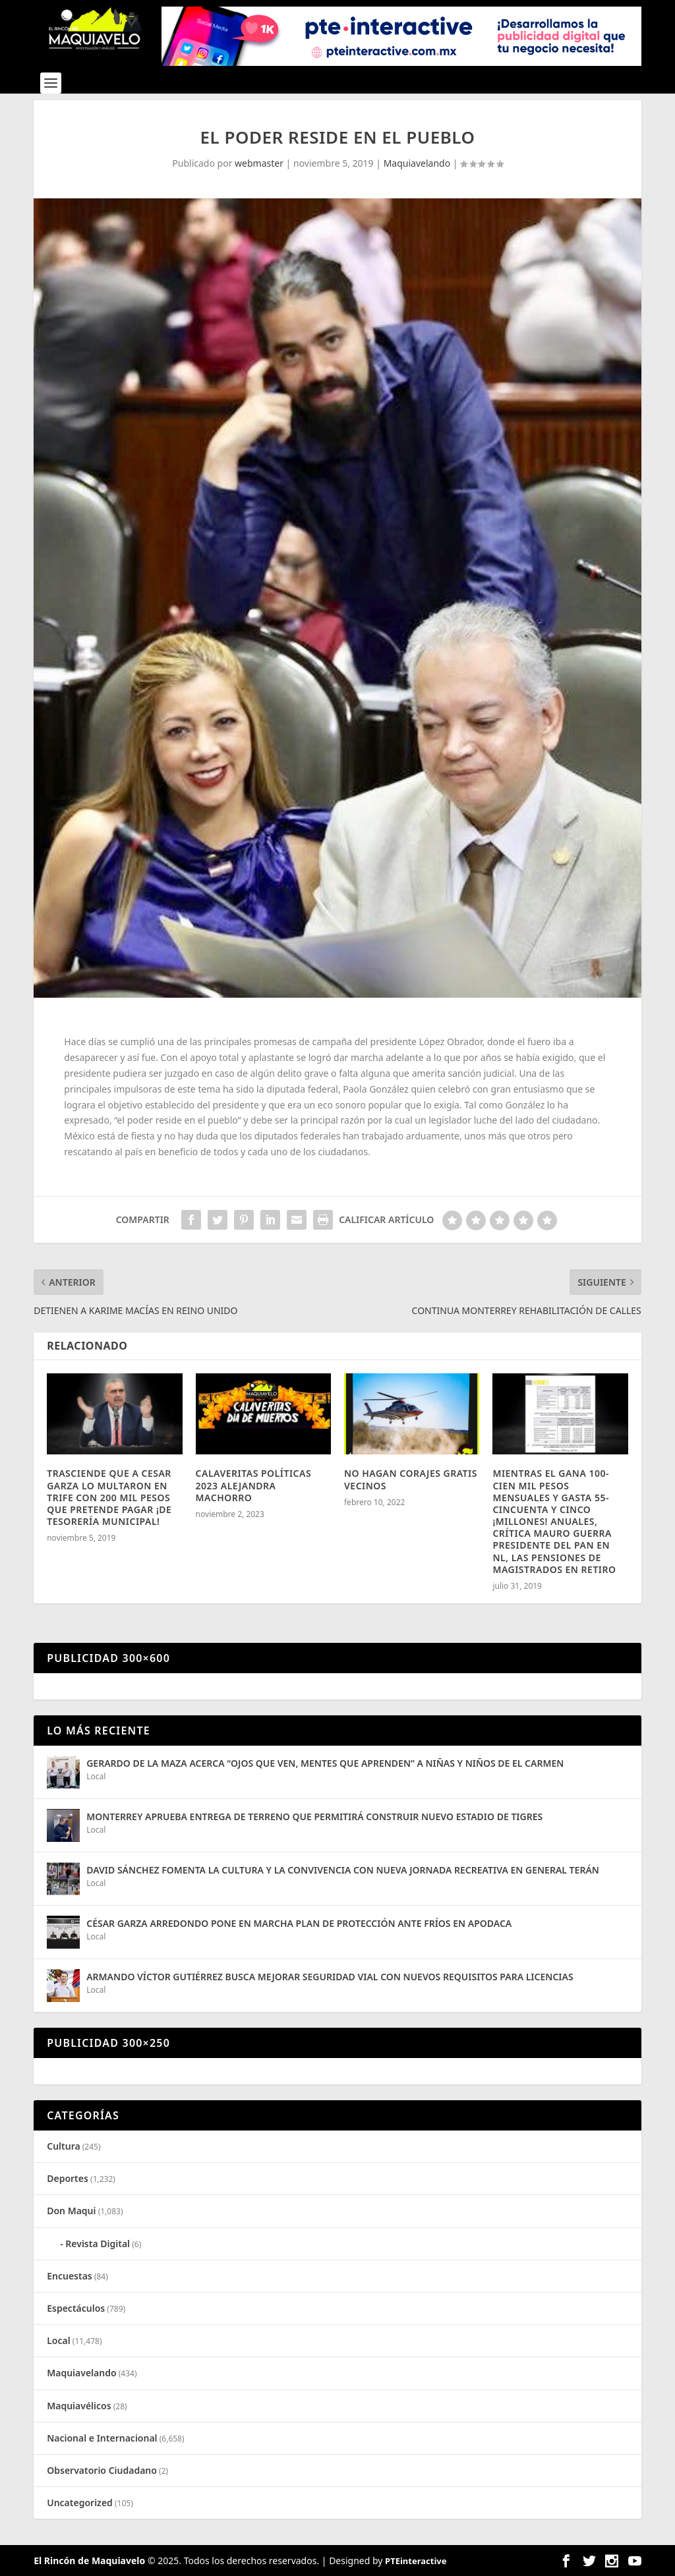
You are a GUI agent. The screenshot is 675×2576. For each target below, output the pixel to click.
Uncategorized (80, 2502)
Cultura (63, 2146)
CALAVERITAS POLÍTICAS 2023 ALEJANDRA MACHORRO (254, 1485)
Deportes (67, 2178)
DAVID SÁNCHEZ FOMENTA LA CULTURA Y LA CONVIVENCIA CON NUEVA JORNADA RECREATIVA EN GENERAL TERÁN (342, 1870)
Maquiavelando (417, 163)
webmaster (259, 163)
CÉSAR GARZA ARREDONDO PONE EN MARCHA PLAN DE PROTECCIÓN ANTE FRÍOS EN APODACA (299, 1923)
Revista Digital (97, 2243)
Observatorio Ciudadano (102, 2470)
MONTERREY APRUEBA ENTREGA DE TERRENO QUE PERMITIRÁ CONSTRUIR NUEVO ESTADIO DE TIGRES (314, 1816)
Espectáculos (76, 2308)
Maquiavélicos (79, 2405)
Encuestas (69, 2276)
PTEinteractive (415, 2561)
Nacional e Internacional (102, 2438)
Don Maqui (71, 2210)
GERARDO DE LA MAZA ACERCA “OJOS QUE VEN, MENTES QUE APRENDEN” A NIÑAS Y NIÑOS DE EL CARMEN (325, 1763)
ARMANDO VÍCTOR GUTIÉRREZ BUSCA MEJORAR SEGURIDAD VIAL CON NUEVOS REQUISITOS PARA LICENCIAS (329, 1976)
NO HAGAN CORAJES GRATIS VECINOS (410, 1479)
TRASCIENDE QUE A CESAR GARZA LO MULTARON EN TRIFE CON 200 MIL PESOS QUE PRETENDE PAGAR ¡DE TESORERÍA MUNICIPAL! (109, 1497)
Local (95, 1776)
